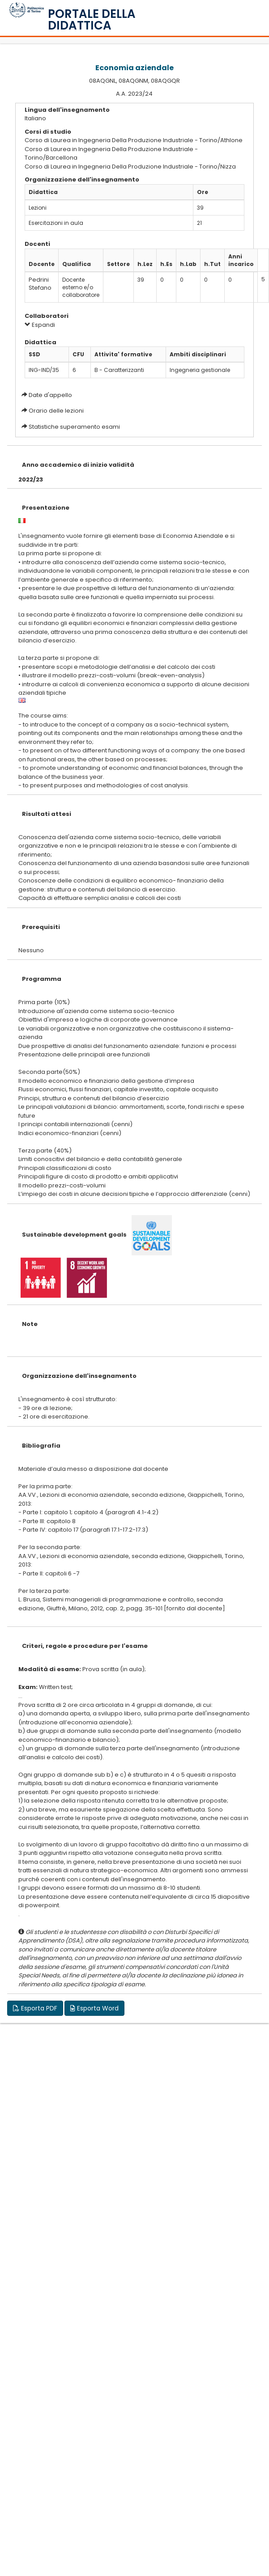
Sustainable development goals (74, 1234)
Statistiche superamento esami (74, 426)
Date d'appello (50, 395)
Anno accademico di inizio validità (78, 464)
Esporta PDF (35, 2008)
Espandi (40, 325)
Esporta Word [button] (94, 2008)
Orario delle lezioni (56, 410)
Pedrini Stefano (40, 283)
